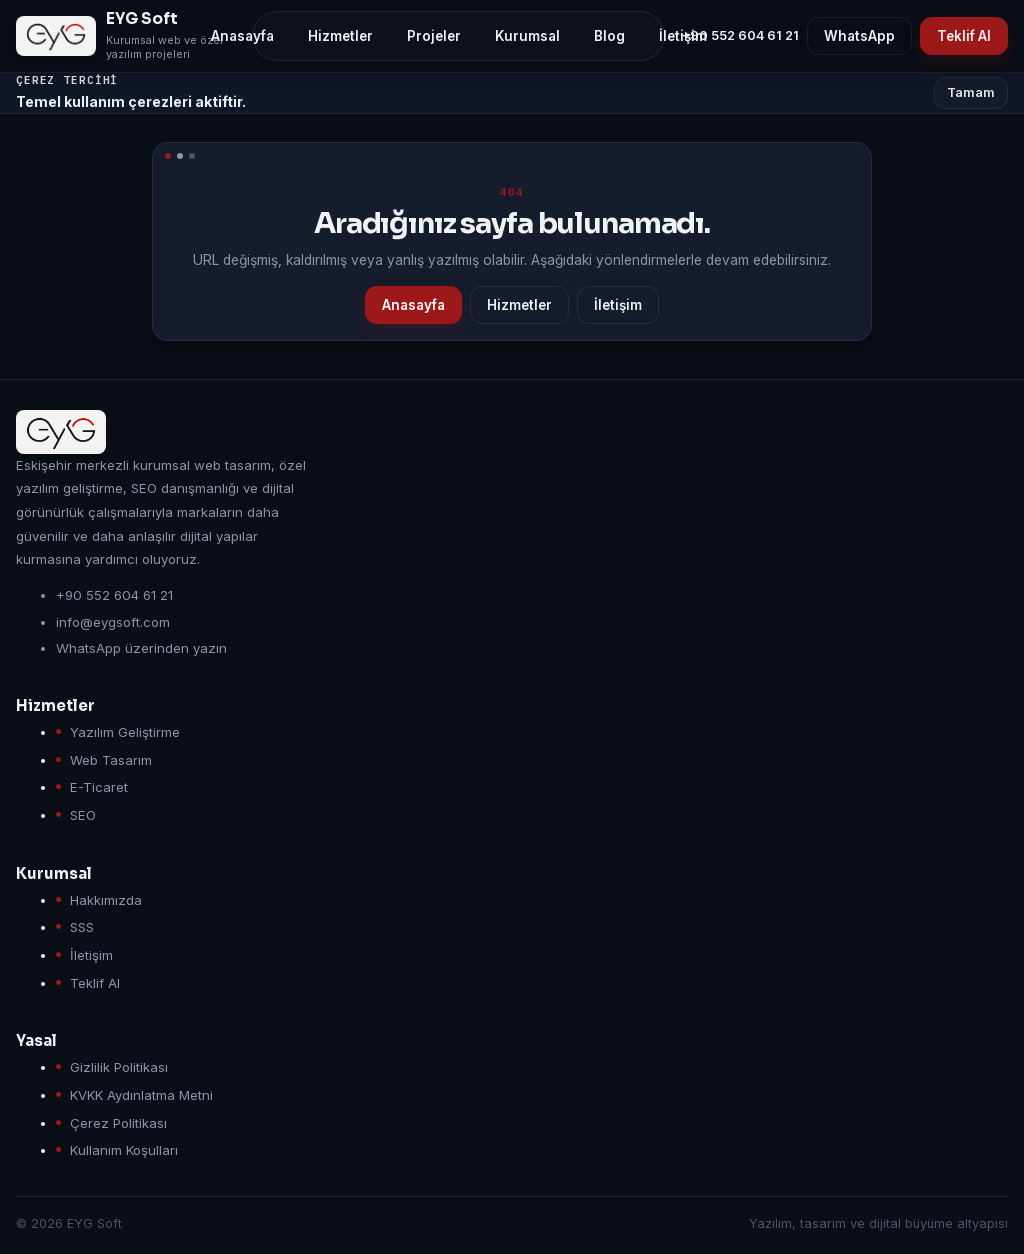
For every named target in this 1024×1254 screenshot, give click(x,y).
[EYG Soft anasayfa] (126, 36)
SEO (83, 815)
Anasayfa (413, 305)
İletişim (618, 305)
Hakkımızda (106, 900)
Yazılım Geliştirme (125, 732)
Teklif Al (964, 36)
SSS (82, 927)
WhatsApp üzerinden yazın (141, 648)
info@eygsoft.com (113, 622)
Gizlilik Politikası (119, 1067)
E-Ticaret (99, 787)
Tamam (971, 92)
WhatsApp (859, 36)
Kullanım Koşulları (124, 1150)
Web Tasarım (111, 760)
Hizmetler (519, 305)
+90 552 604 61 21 (740, 35)
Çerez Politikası (118, 1123)
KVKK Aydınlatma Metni (141, 1095)
